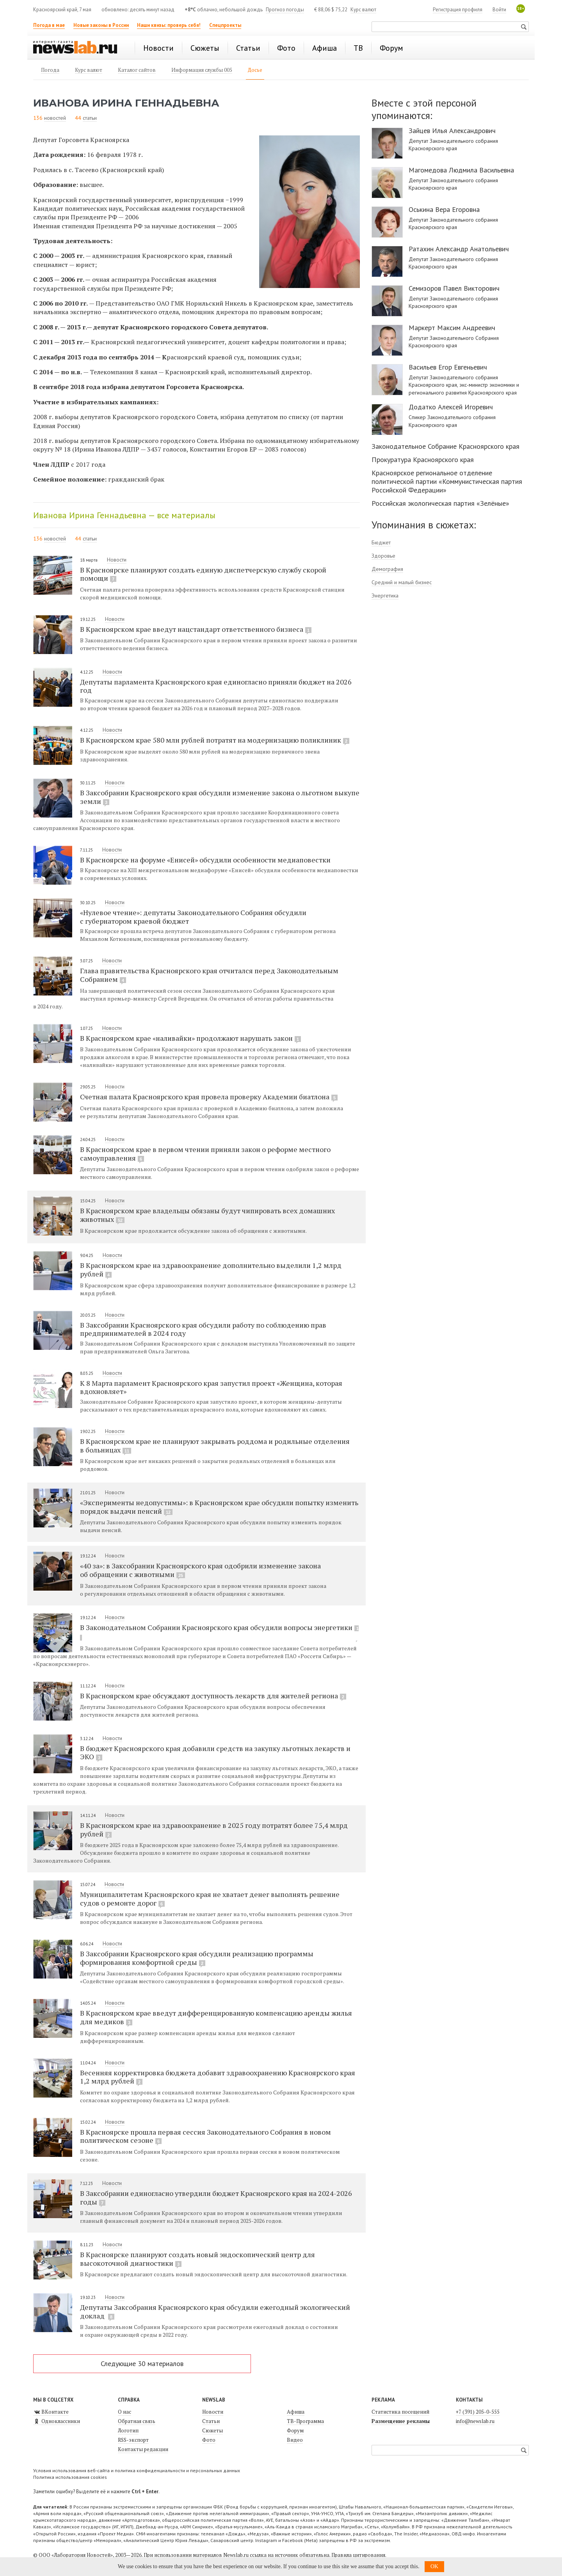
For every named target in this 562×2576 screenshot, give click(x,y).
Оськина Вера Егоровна (444, 209)
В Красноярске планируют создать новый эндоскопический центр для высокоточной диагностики (197, 2259)
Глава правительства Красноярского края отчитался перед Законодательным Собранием (209, 975)
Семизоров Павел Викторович (454, 288)
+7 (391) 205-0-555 (478, 2411)
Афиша (295, 2411)
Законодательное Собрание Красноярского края (445, 446)
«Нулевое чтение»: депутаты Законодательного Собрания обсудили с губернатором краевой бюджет (193, 916)
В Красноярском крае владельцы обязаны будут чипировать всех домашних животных (207, 1215)
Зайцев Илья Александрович (452, 130)
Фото (208, 2439)
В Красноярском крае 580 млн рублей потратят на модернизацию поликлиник (214, 740)
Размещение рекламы (401, 2421)
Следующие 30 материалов (142, 2363)
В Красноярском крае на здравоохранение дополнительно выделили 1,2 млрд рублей (210, 1269)
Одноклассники (56, 2421)
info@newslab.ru (475, 2421)
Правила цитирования (358, 2554)
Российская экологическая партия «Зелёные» (440, 503)
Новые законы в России (101, 25)
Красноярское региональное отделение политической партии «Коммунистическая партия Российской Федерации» (447, 481)
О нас (124, 2411)
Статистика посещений (400, 2411)
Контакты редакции (143, 2449)
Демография (387, 568)
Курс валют (363, 9)
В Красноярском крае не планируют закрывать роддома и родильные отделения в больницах (215, 1445)
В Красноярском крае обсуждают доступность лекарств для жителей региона (213, 1695)
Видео (295, 2439)
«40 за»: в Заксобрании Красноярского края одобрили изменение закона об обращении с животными (200, 1570)
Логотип (128, 2430)
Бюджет (381, 542)
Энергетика (385, 595)
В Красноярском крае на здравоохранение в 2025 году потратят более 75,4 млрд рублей (214, 1829)
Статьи (211, 2421)
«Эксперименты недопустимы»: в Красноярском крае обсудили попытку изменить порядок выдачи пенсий (219, 1507)
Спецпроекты (225, 25)
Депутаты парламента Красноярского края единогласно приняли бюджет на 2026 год (216, 686)
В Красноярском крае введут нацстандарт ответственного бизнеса (195, 629)
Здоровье (383, 555)
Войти (499, 9)
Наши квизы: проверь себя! (169, 25)
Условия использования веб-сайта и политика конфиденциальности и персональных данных (136, 2470)
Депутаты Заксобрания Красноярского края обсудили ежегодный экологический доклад (215, 2311)
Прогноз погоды (285, 9)
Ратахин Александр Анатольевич (459, 249)
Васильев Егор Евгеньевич (448, 367)
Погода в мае (49, 25)
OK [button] (434, 2566)
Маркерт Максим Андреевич (452, 328)
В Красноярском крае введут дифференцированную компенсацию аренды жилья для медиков (216, 2017)
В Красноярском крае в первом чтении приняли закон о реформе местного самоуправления (205, 1154)
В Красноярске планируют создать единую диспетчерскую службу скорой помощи (203, 574)
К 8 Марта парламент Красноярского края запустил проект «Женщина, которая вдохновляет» (211, 1387)
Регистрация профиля (457, 9)
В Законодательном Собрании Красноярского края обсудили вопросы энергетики (219, 1632)
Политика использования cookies (70, 2477)
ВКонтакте (51, 2411)
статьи (90, 117)
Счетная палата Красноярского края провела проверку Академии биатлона (209, 1096)
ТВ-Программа (305, 2421)
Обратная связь (136, 2421)
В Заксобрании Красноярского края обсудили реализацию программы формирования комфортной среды (196, 1958)
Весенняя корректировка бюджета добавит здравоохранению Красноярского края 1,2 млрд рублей (217, 2077)
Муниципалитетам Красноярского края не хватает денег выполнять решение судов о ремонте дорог (210, 1899)
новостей (55, 117)
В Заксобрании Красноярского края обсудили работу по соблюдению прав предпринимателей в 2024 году (203, 1329)
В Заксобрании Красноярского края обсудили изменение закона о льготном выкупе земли (219, 797)
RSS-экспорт (133, 2439)
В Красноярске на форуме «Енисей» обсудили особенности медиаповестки (205, 859)
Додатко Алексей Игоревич (451, 407)
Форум (295, 2430)
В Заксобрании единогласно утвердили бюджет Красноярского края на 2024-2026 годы (216, 2197)
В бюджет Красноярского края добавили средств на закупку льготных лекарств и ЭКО (215, 1753)
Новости (116, 559)
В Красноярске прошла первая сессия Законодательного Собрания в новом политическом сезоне (205, 2136)
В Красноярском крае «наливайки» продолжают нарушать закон (190, 1038)
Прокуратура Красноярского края (423, 459)
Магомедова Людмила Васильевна (461, 170)
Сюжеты (212, 2430)
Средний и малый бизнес (402, 582)
